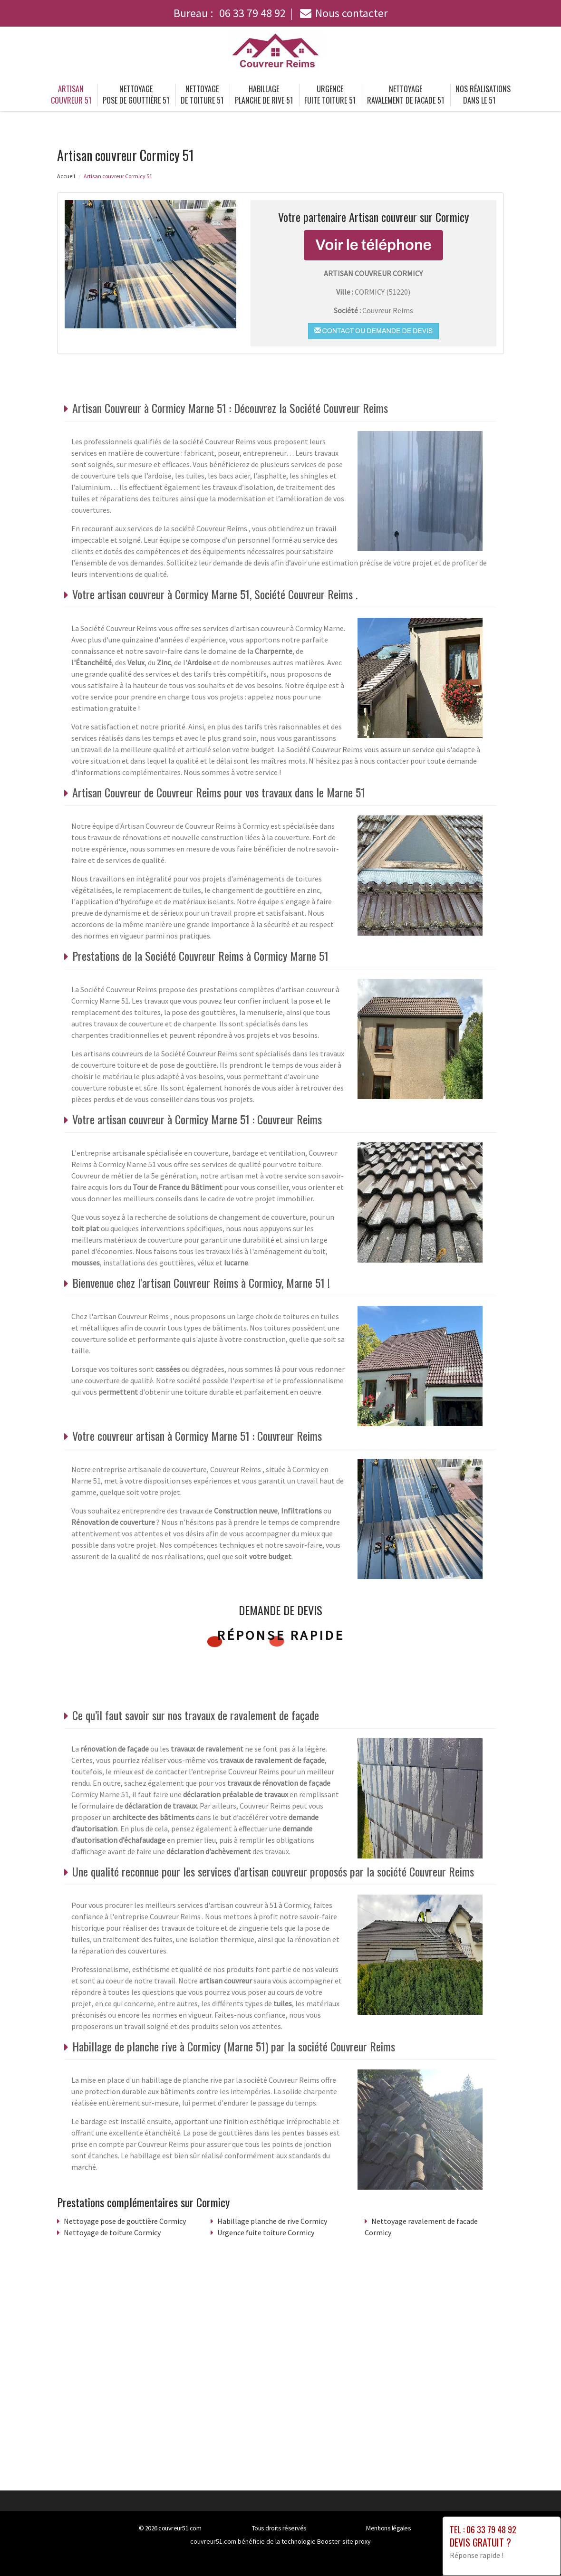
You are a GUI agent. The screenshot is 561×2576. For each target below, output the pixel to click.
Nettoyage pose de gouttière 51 (136, 94)
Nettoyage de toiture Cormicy (112, 2232)
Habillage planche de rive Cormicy (272, 2221)
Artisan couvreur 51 (71, 94)
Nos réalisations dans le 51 (483, 94)
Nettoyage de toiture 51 (202, 94)
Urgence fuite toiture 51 (330, 94)
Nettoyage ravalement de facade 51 (405, 94)
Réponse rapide (281, 1635)
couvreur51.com (179, 2528)
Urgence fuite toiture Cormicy (265, 2232)
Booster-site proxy (344, 2541)
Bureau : (230, 13)
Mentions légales (388, 2528)
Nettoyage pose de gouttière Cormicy (125, 2221)
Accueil (66, 176)
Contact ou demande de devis (373, 331)
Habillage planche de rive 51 (264, 94)
